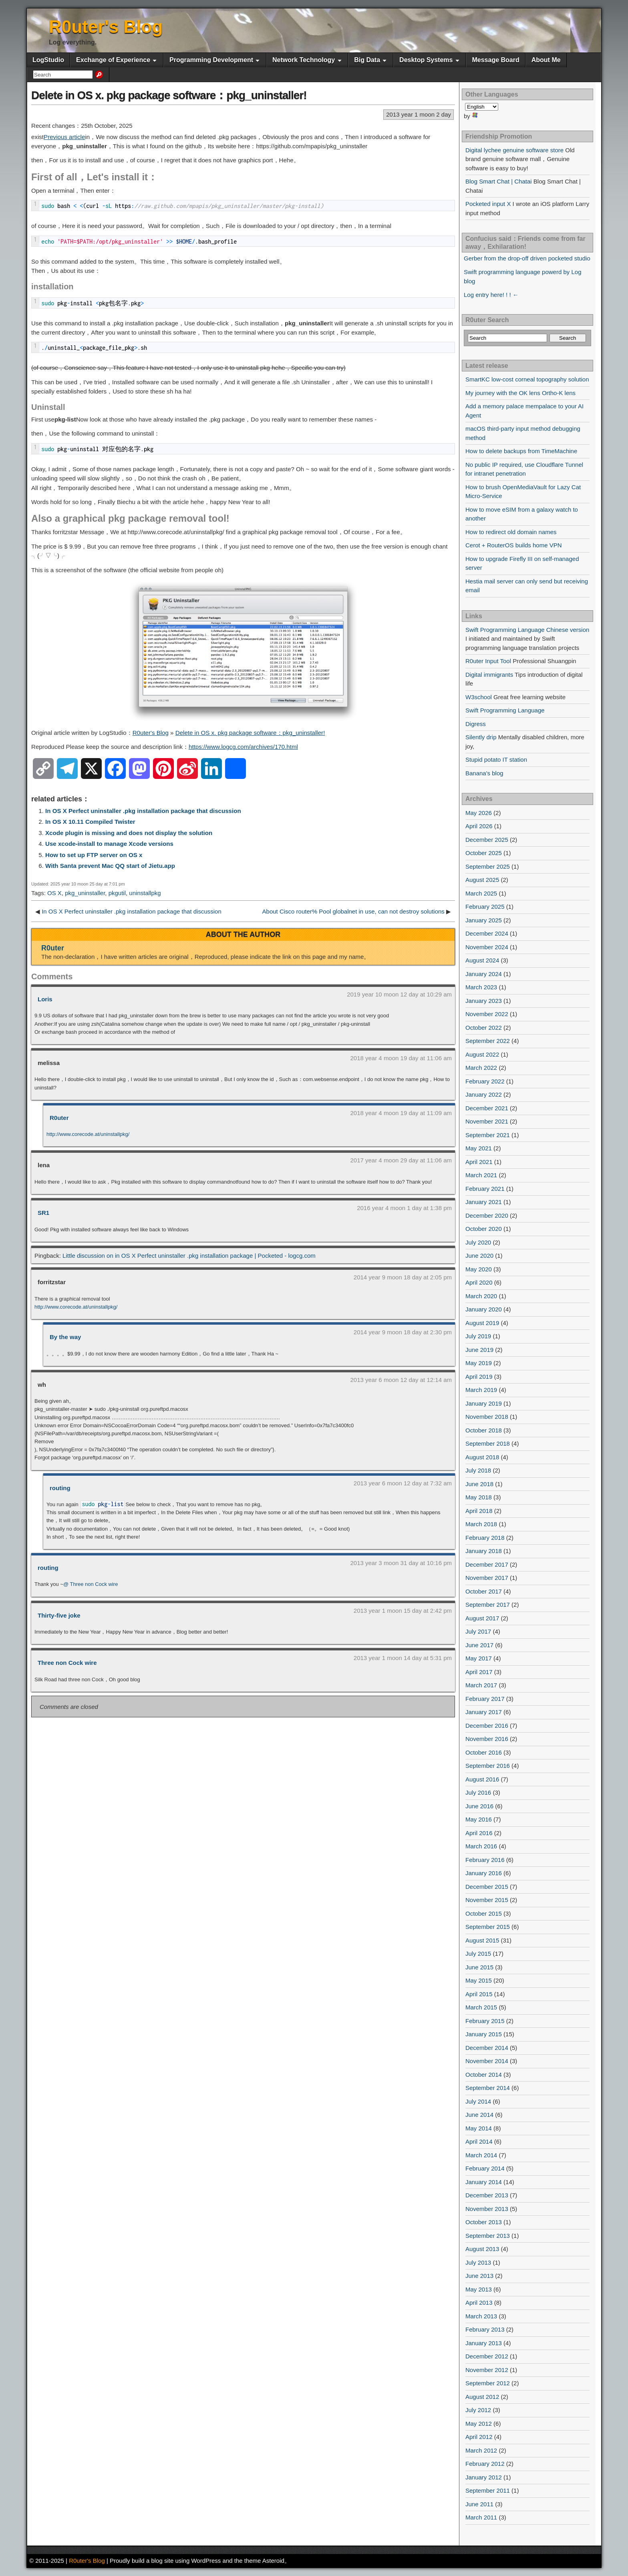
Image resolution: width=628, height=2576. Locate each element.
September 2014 (487, 2087)
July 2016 (478, 1792)
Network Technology (303, 59)
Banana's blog (484, 773)
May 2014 (478, 2128)
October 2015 (483, 1913)
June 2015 (479, 1967)
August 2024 (482, 960)
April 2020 (479, 1282)
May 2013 (478, 2289)
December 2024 (486, 933)
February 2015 (485, 2020)
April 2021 (479, 1161)
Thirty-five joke (59, 1615)
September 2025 (487, 866)
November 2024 (486, 947)
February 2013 (485, 2329)
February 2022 (485, 1081)
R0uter (52, 948)
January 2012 (483, 2477)
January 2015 (483, 2034)
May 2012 (478, 2423)
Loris (45, 999)
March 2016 (481, 1846)
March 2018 (481, 1524)
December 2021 (486, 1108)
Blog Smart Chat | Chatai (498, 181)
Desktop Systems (426, 59)
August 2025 (482, 879)
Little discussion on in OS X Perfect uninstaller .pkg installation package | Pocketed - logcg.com (189, 1255)
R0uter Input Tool (488, 661)
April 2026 (479, 826)
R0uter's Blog (106, 26)
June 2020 (479, 1255)
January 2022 (483, 1094)
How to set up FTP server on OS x (93, 854)
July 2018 (478, 1470)
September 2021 (487, 1135)
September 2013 (487, 2235)
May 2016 (478, 1819)
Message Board (495, 59)
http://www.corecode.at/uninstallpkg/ (87, 1134)
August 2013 (482, 2248)
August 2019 (482, 1322)
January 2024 (483, 973)
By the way (65, 1336)
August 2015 (482, 1940)
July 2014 (478, 2101)
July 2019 (478, 1336)
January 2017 (483, 1712)
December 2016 (486, 1725)
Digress (475, 723)
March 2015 (481, 2007)
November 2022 (486, 1014)
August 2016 (482, 1779)
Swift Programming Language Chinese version (527, 629)
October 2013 (483, 2222)
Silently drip (481, 737)
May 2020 (478, 1269)
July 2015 (478, 1953)
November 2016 (486, 1738)
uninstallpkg (145, 893)
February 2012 (485, 2463)
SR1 (43, 1212)
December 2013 (486, 2195)
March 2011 (481, 2517)
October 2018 (483, 1430)
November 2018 (486, 1416)
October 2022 (483, 1027)
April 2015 (479, 1994)
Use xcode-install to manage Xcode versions (109, 843)
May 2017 (478, 1658)
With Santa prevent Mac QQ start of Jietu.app (110, 865)
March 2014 (481, 2155)
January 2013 (483, 2343)
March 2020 (481, 1296)
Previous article (64, 136)
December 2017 (486, 1564)
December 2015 (486, 1886)
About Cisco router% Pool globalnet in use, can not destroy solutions (353, 911)
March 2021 (481, 1175)
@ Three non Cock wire (90, 1584)
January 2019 (483, 1403)
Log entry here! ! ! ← (491, 294)
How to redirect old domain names (511, 532)
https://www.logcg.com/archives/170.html (243, 746)
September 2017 (487, 1604)
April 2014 (479, 2141)
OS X (54, 893)
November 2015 (486, 1899)
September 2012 (487, 2383)
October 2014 (483, 2074)
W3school (478, 697)
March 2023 (481, 987)
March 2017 (481, 1685)
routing (60, 1488)
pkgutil (117, 893)
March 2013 (481, 2316)
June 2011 (479, 2504)
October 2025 (483, 852)
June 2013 (479, 2275)
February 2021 (485, 1188)
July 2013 (478, 2262)
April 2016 (479, 1833)
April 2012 (479, 2436)
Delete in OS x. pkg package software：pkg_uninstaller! (169, 95)
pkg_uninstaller (85, 893)
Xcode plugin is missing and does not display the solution (128, 832)
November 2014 (486, 2061)
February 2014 (485, 2168)
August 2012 (482, 2396)
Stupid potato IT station (496, 759)
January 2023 (483, 1000)
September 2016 (487, 1765)
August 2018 (482, 1457)
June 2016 (479, 1806)
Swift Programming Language (505, 710)
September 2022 (487, 1040)
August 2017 (482, 1618)
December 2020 (486, 1215)
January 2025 (483, 920)
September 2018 (487, 1443)
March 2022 (481, 1067)
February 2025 (485, 906)
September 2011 (487, 2490)
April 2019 (479, 1376)
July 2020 (478, 1242)
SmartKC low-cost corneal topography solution (527, 379)
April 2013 (479, 2302)
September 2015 (487, 1926)
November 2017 (486, 1577)
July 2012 (478, 2410)
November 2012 (486, 2369)
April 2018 (479, 1510)
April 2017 (479, 1671)
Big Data (367, 59)
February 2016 (485, 1859)
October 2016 (483, 1752)
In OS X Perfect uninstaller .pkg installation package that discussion (143, 810)
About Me (546, 59)
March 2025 (481, 893)
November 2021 (486, 1121)
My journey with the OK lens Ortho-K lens (520, 392)
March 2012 (481, 2450)
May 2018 (478, 1497)
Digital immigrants (489, 674)
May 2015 (478, 1980)
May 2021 (478, 1148)
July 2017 (478, 1631)
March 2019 (481, 1389)
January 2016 (483, 1873)
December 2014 (486, 2047)
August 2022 (482, 1054)
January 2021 (483, 1201)
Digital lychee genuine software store (514, 150)
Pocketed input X (488, 203)
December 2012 (486, 2356)
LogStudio (48, 59)
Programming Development (211, 59)
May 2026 (478, 812)
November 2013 (486, 2208)
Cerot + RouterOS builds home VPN (513, 545)
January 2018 (483, 1550)
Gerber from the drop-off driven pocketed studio (527, 258)
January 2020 (483, 1309)
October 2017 (483, 1591)
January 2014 (483, 2182)
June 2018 (479, 1484)
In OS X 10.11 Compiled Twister (90, 821)
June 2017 (479, 1645)
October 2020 (483, 1228)
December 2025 (486, 839)
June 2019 (479, 1349)
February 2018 (485, 1537)
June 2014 (479, 2114)
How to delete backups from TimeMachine (521, 451)
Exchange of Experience (113, 59)
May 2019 (478, 1363)
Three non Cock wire (67, 1662)
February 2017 (485, 1698)
